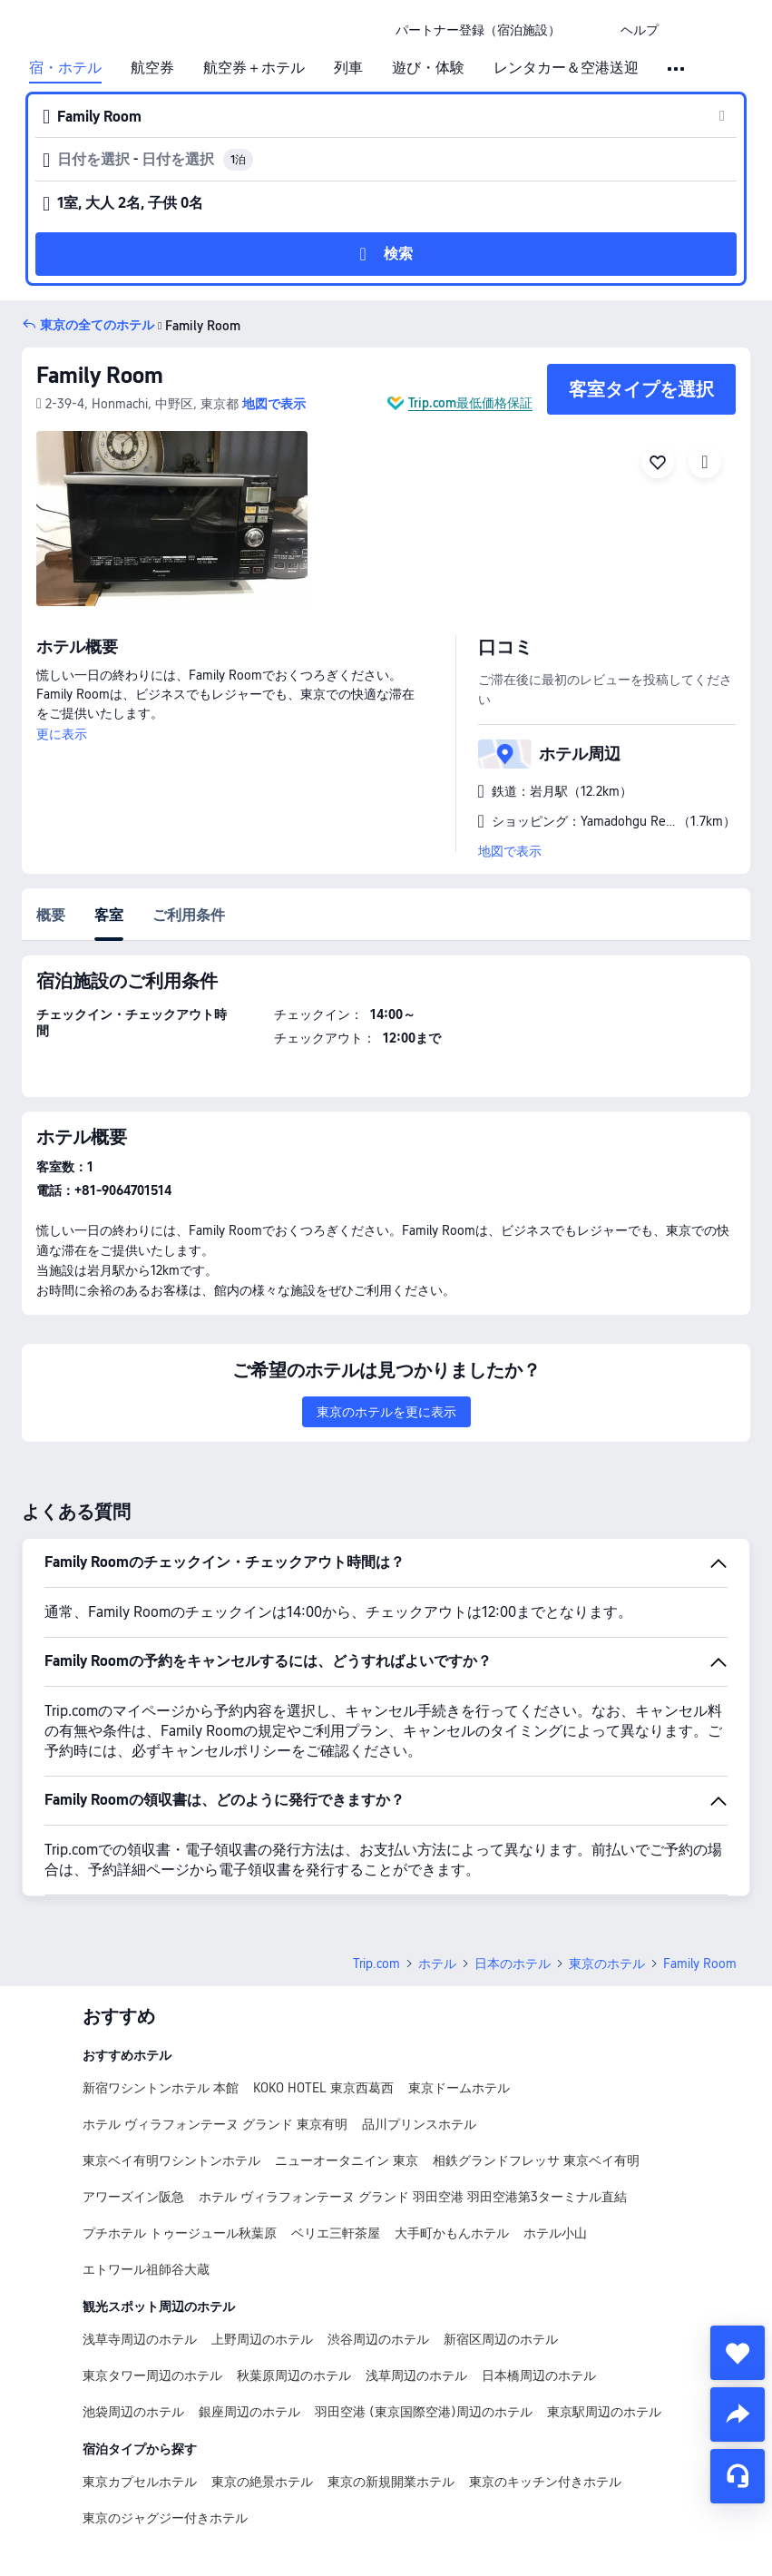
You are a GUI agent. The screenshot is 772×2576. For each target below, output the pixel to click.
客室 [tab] (108, 915)
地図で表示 (510, 851)
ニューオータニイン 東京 (346, 2160)
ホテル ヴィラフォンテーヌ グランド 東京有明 (215, 2124)
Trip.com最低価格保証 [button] (470, 403)
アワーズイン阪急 (133, 2196)
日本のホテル (512, 1963)
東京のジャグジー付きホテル (165, 2518)
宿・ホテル (65, 68)
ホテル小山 (555, 2233)
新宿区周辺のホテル (501, 2339)
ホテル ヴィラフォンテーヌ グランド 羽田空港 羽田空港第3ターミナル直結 (413, 2196)
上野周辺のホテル (262, 2339)
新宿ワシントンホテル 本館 (161, 2088)
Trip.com (376, 1963)
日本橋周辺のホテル (539, 2375)
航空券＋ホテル (254, 68)
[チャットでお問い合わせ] (737, 2476)
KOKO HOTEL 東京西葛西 (323, 2088)
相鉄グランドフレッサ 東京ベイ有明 (536, 2160)
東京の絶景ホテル (262, 2481)
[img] (172, 518)
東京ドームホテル (459, 2088)
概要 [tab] (50, 915)
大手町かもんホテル (452, 2233)
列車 (348, 68)
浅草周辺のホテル (416, 2375)
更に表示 (61, 734)
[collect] (737, 2353)
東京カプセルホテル (140, 2481)
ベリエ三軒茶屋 (335, 2233)
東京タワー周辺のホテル (152, 2375)
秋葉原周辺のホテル (294, 2375)
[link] (478, 30)
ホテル (437, 1963)
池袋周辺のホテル (133, 2412)
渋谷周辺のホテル (378, 2339)
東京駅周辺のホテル (604, 2412)
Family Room (99, 375)
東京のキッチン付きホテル (545, 2481)
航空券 (152, 68)
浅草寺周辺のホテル (140, 2339)
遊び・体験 (428, 68)
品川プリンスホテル (419, 2124)
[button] (590, 30)
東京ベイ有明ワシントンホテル (171, 2160)
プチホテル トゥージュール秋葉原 (180, 2233)
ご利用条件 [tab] (188, 915)
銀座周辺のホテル (249, 2412)
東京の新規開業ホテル (390, 2481)
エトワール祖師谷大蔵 (146, 2269)
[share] (737, 2414)
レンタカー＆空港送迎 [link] (566, 68)
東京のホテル (607, 1963)
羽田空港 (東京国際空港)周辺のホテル (424, 2412)
